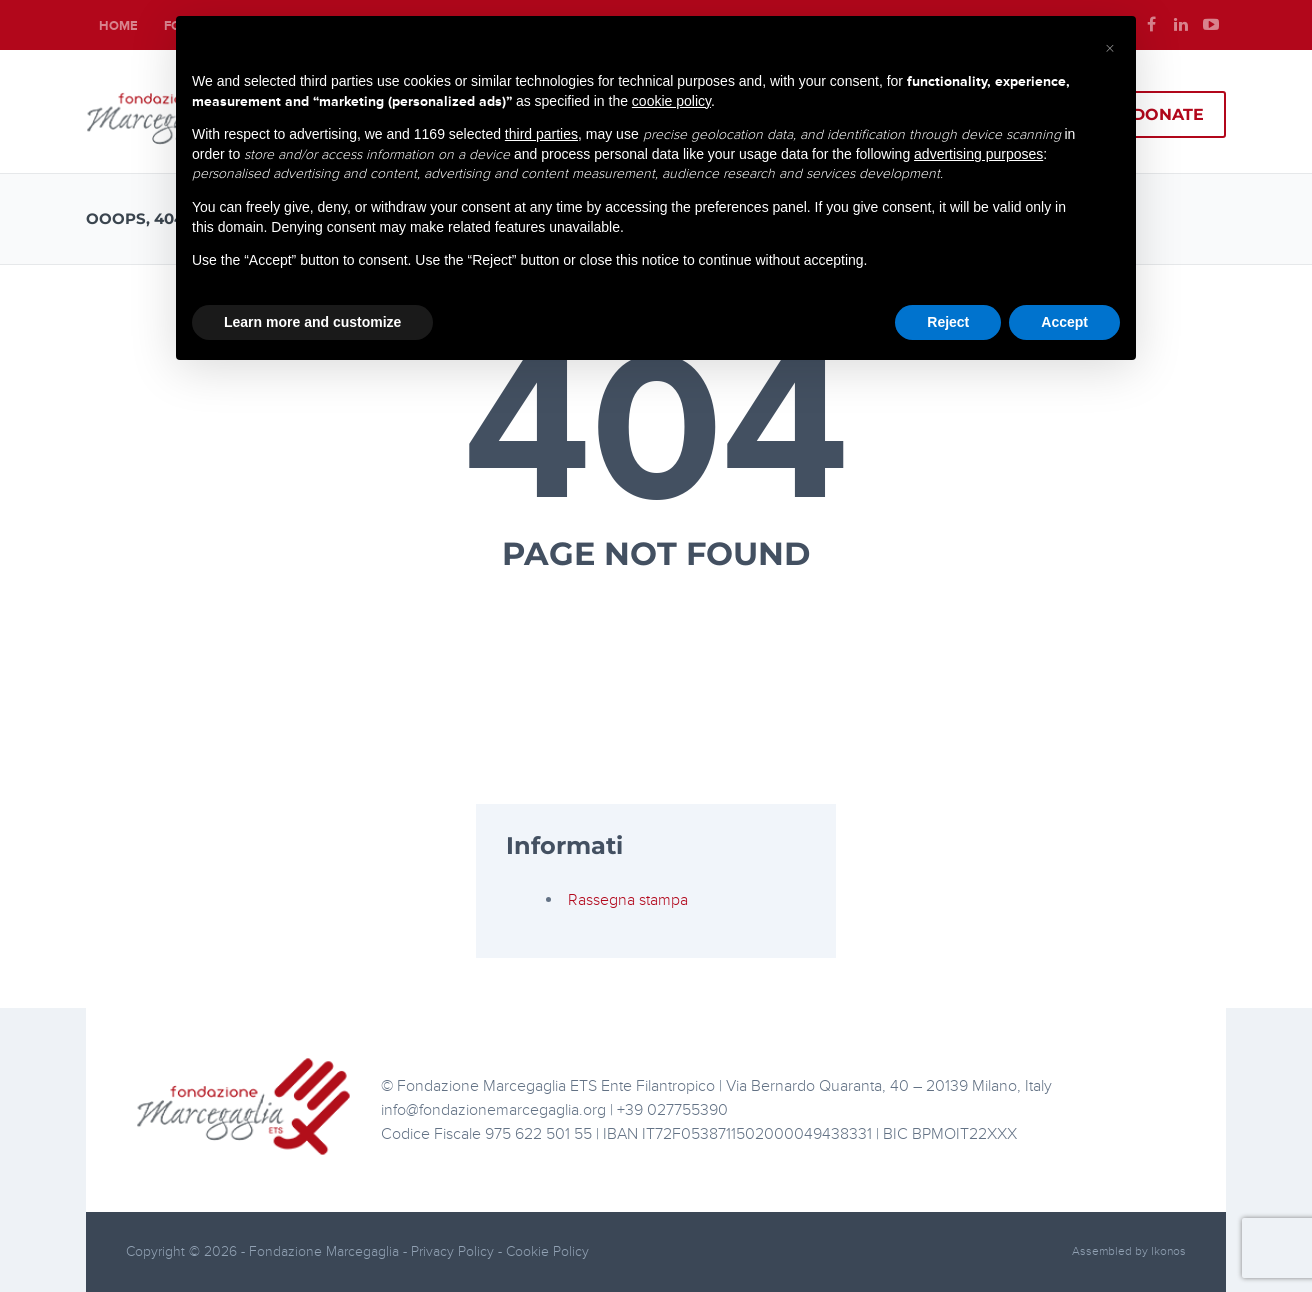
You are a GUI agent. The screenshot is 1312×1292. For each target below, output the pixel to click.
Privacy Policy (454, 1251)
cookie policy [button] (671, 101)
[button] (1110, 48)
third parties (541, 134)
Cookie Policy (547, 1251)
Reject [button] (948, 322)
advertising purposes (978, 154)
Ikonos (1168, 1251)
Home (118, 26)
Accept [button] (1064, 322)
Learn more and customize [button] (312, 322)
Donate (1168, 114)
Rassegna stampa (628, 900)
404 (656, 432)
